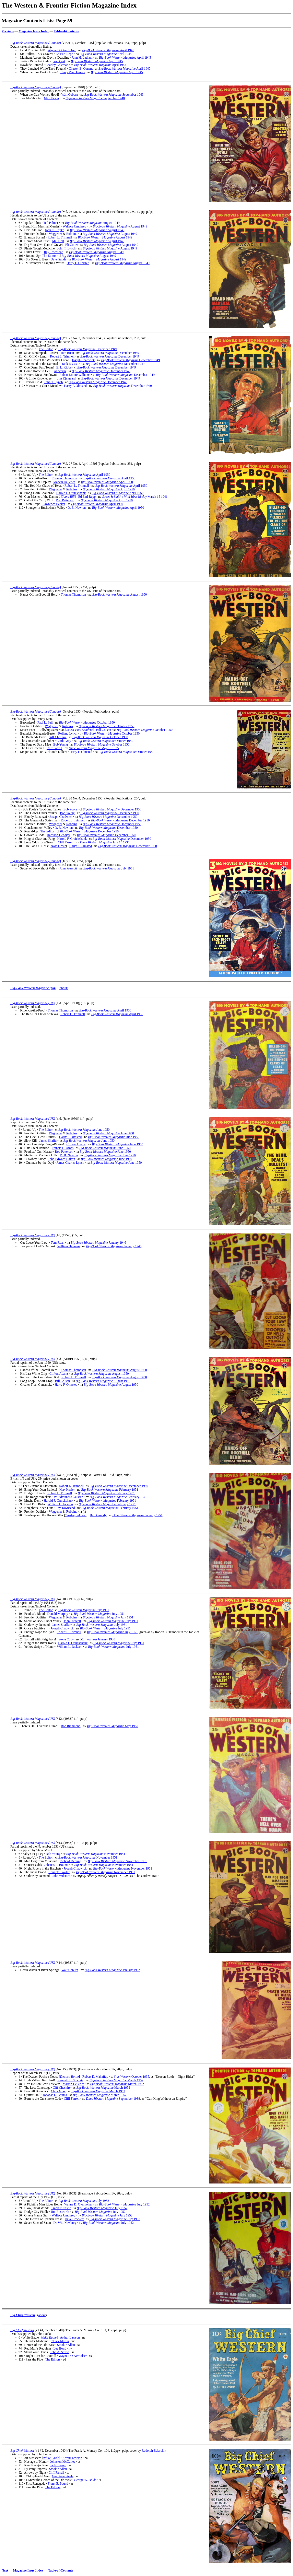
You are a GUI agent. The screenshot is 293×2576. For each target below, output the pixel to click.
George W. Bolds (85, 2480)
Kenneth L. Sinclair (70, 2080)
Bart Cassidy (98, 1515)
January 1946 (98, 1242)
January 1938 (97, 1639)
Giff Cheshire (58, 737)
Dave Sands (58, 259)
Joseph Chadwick (83, 360)
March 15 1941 (134, 496)
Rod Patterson (65, 500)
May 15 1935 (94, 748)
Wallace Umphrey (74, 226)
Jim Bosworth (60, 2211)
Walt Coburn (69, 94)
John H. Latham (82, 57)
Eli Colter (71, 244)
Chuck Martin (60, 2341)
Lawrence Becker (54, 504)
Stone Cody (66, 1639)
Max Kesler (51, 98)
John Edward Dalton (61, 1159)
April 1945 (108, 50)
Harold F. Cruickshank (71, 493)
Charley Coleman (56, 65)
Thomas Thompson (64, 478)
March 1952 (116, 2080)
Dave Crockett (74, 2219)
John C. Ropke (54, 230)
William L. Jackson (60, 1504)
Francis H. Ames (62, 1148)
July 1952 (83, 2200)
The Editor (49, 255)
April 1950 (84, 474)
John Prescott (68, 868)
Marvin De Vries (64, 482)
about (63, 988)
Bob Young (60, 744)
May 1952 (112, 1726)
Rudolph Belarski (153, 2450)
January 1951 (137, 1515)
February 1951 (109, 1489)
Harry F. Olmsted (78, 263)
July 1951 (108, 868)
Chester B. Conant (81, 68)
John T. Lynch (66, 248)
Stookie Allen (66, 2344)
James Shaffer (48, 1140)
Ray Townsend (53, 252)
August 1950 (119, 594)
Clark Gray (64, 740)
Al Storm (60, 371)
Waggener (55, 233)
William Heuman (68, 1246)
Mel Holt (58, 241)
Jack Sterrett (58, 2465)
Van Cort (59, 61)
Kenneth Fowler (59, 1872)
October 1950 (87, 722)
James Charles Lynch (70, 1162)
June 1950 (84, 1129)
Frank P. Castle (70, 363)
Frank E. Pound (58, 2483)
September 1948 (113, 94)
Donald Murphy (57, 1613)
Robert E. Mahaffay (95, 2076)
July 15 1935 (104, 842)
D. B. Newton (77, 507)
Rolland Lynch (68, 733)
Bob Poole (70, 809)
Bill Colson (103, 729)
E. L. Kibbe (64, 367)
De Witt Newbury (65, 2222)
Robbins (71, 233)
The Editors (52, 2359)
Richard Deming (70, 1861)
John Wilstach (61, 1875)
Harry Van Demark (72, 72)
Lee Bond (60, 2348)
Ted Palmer (50, 222)
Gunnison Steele (62, 2476)
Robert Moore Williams (74, 374)
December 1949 (87, 349)
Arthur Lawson (70, 2337)
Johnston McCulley (62, 2461)
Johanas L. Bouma (56, 1864)
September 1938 (113, 2098)
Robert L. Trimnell (60, 237)
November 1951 (95, 1853)
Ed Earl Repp (64, 54)
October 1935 (131, 2076)
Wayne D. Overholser (62, 50)
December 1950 (112, 809)
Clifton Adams (76, 1144)
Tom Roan (67, 352)
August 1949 (92, 222)
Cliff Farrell (54, 748)
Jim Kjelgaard (66, 378)
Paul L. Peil (45, 722)
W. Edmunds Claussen (68, 1497)
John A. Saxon (59, 2352)
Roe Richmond (70, 1726)
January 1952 (112, 1970)
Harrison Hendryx (58, 835)
